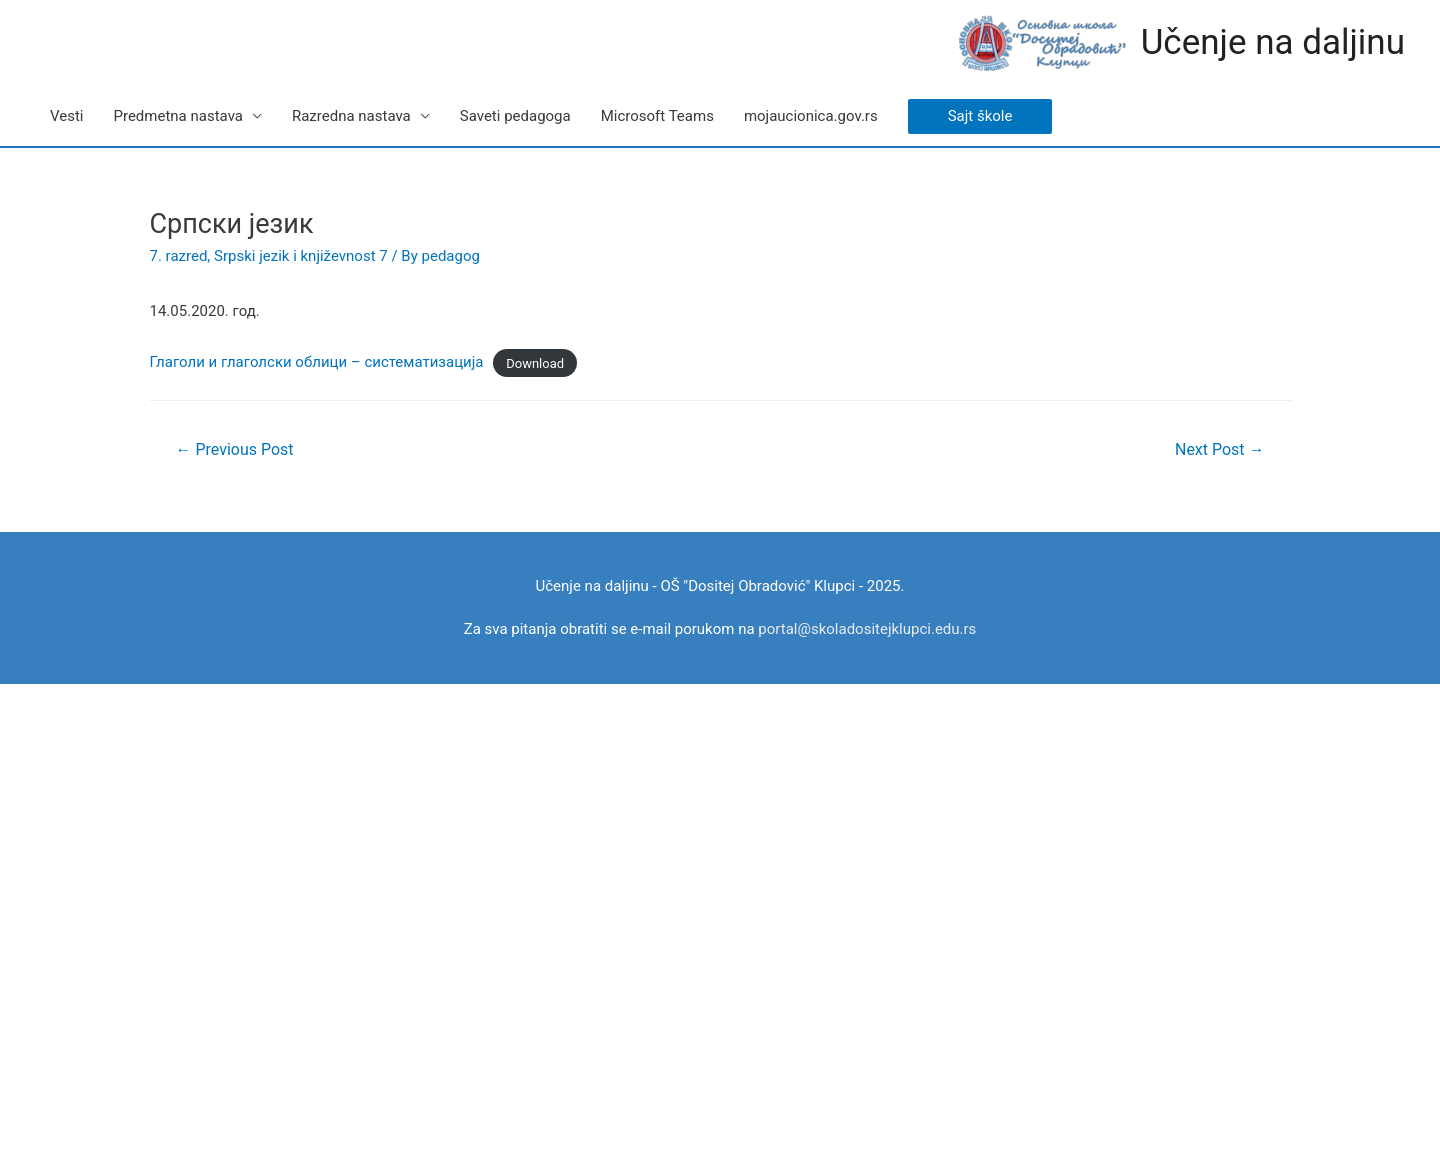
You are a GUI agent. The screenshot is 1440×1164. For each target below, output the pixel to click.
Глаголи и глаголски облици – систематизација (317, 362)
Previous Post (234, 449)
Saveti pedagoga (515, 116)
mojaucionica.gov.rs (811, 116)
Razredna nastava (351, 116)
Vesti (66, 116)
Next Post (1220, 449)
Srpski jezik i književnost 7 (301, 256)
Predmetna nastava (177, 116)
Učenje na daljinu (1273, 42)
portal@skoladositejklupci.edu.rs (867, 629)
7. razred (179, 256)
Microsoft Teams (657, 116)
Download (535, 362)
